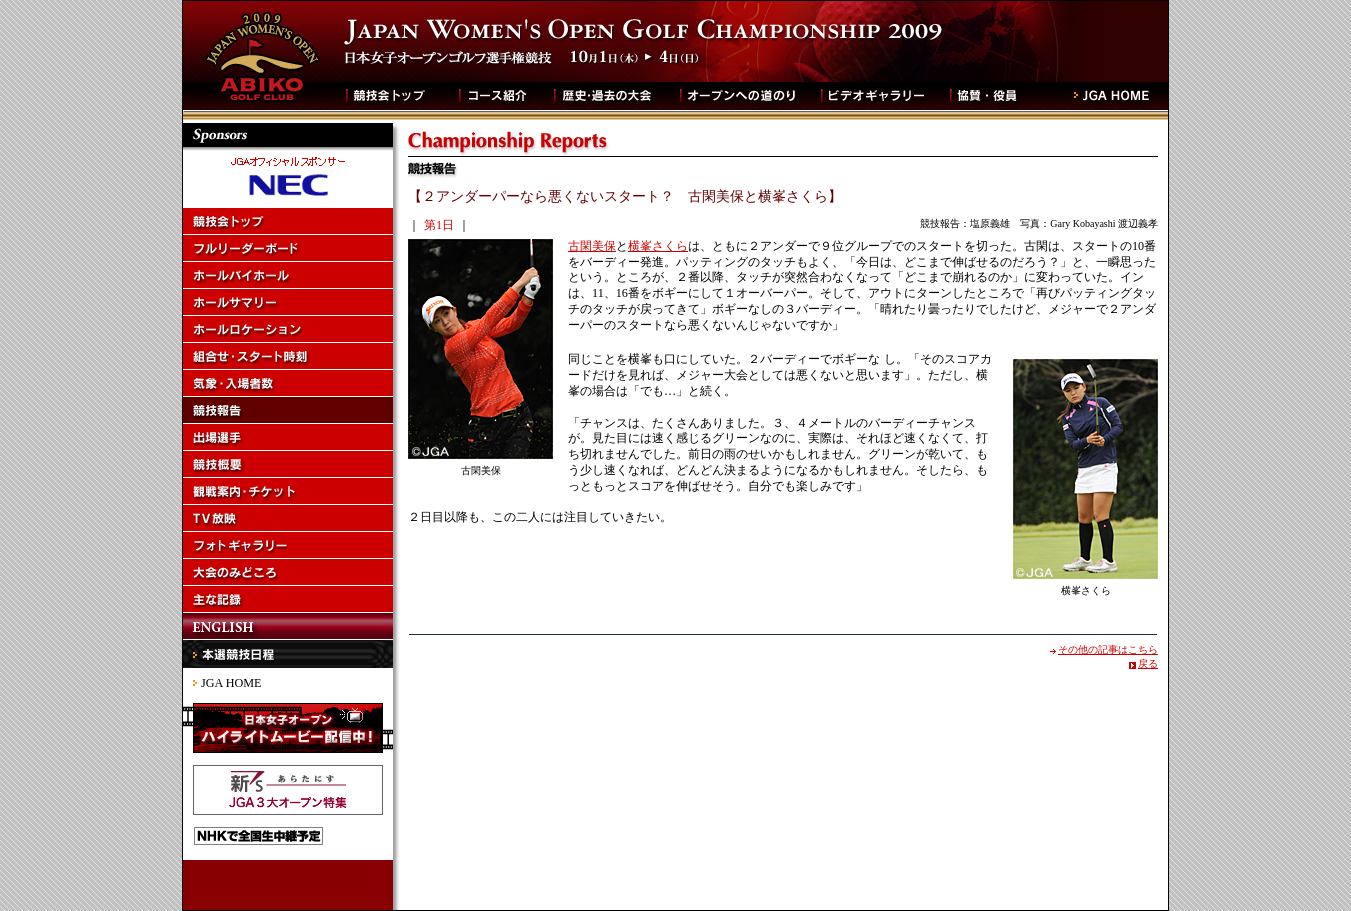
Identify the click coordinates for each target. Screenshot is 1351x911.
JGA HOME (231, 683)
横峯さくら (658, 246)
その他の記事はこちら (1108, 649)
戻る (1148, 663)
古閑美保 (592, 246)
